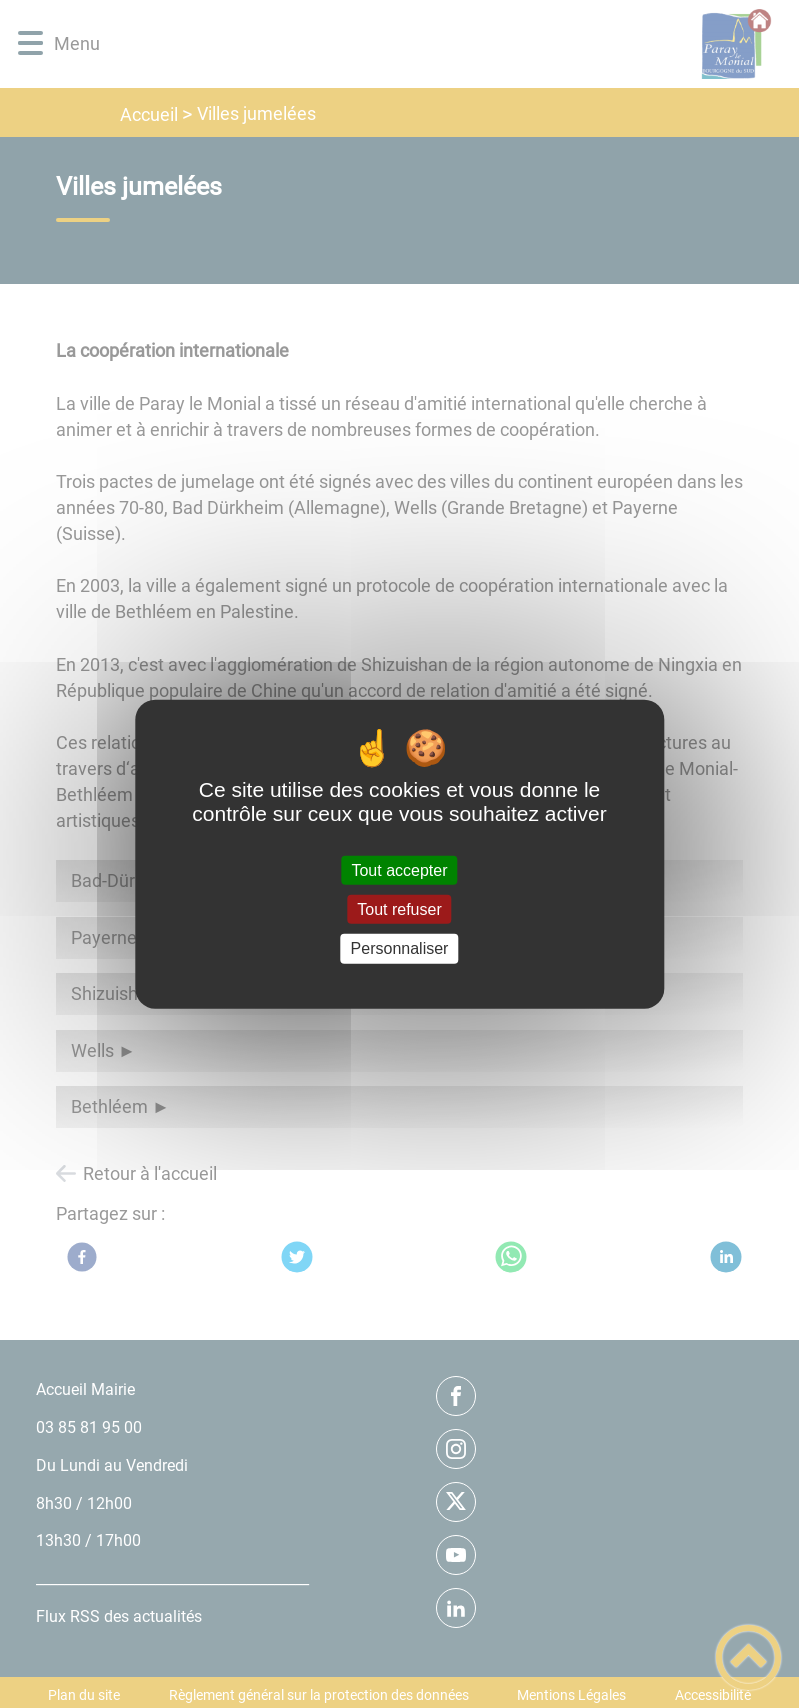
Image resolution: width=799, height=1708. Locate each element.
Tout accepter (399, 870)
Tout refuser (399, 909)
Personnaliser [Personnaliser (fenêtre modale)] (400, 948)
